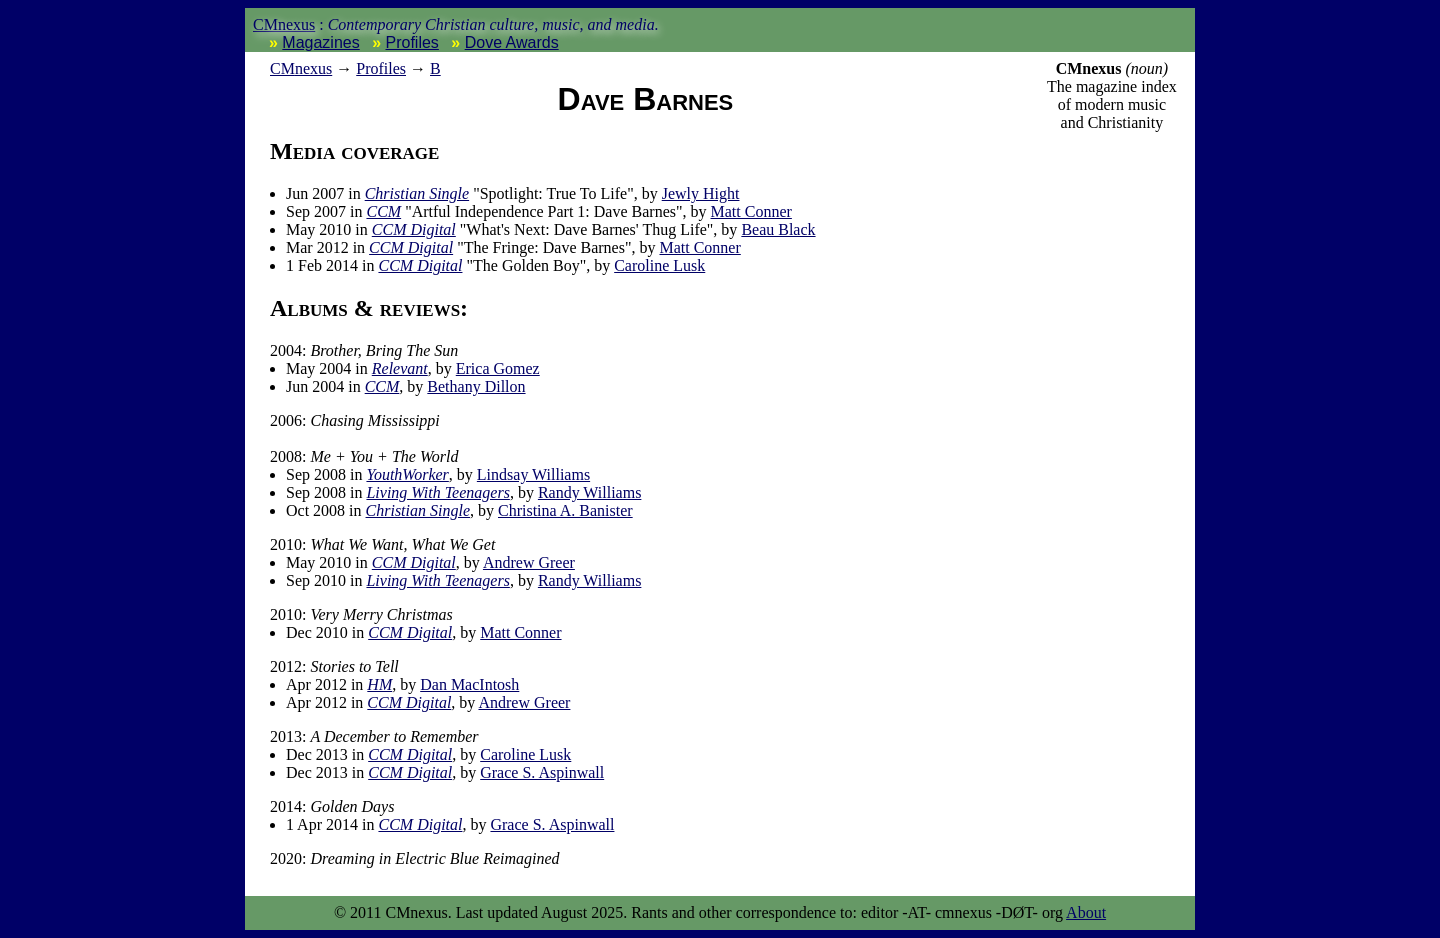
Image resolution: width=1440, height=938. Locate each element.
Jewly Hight (701, 193)
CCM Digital (414, 229)
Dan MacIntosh (469, 684)
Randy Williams (590, 492)
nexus (301, 68)
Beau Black (778, 229)
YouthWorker (407, 474)
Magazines (320, 42)
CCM (383, 211)
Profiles (412, 42)
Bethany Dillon (476, 386)
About (1086, 912)
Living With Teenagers (437, 492)
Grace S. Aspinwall (542, 772)
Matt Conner (751, 211)
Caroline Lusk (659, 265)
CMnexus (284, 24)
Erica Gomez (498, 368)
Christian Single (417, 193)
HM (379, 684)
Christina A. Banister (565, 510)
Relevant (400, 368)
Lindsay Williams (533, 474)
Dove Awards (512, 42)
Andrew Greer (529, 562)
